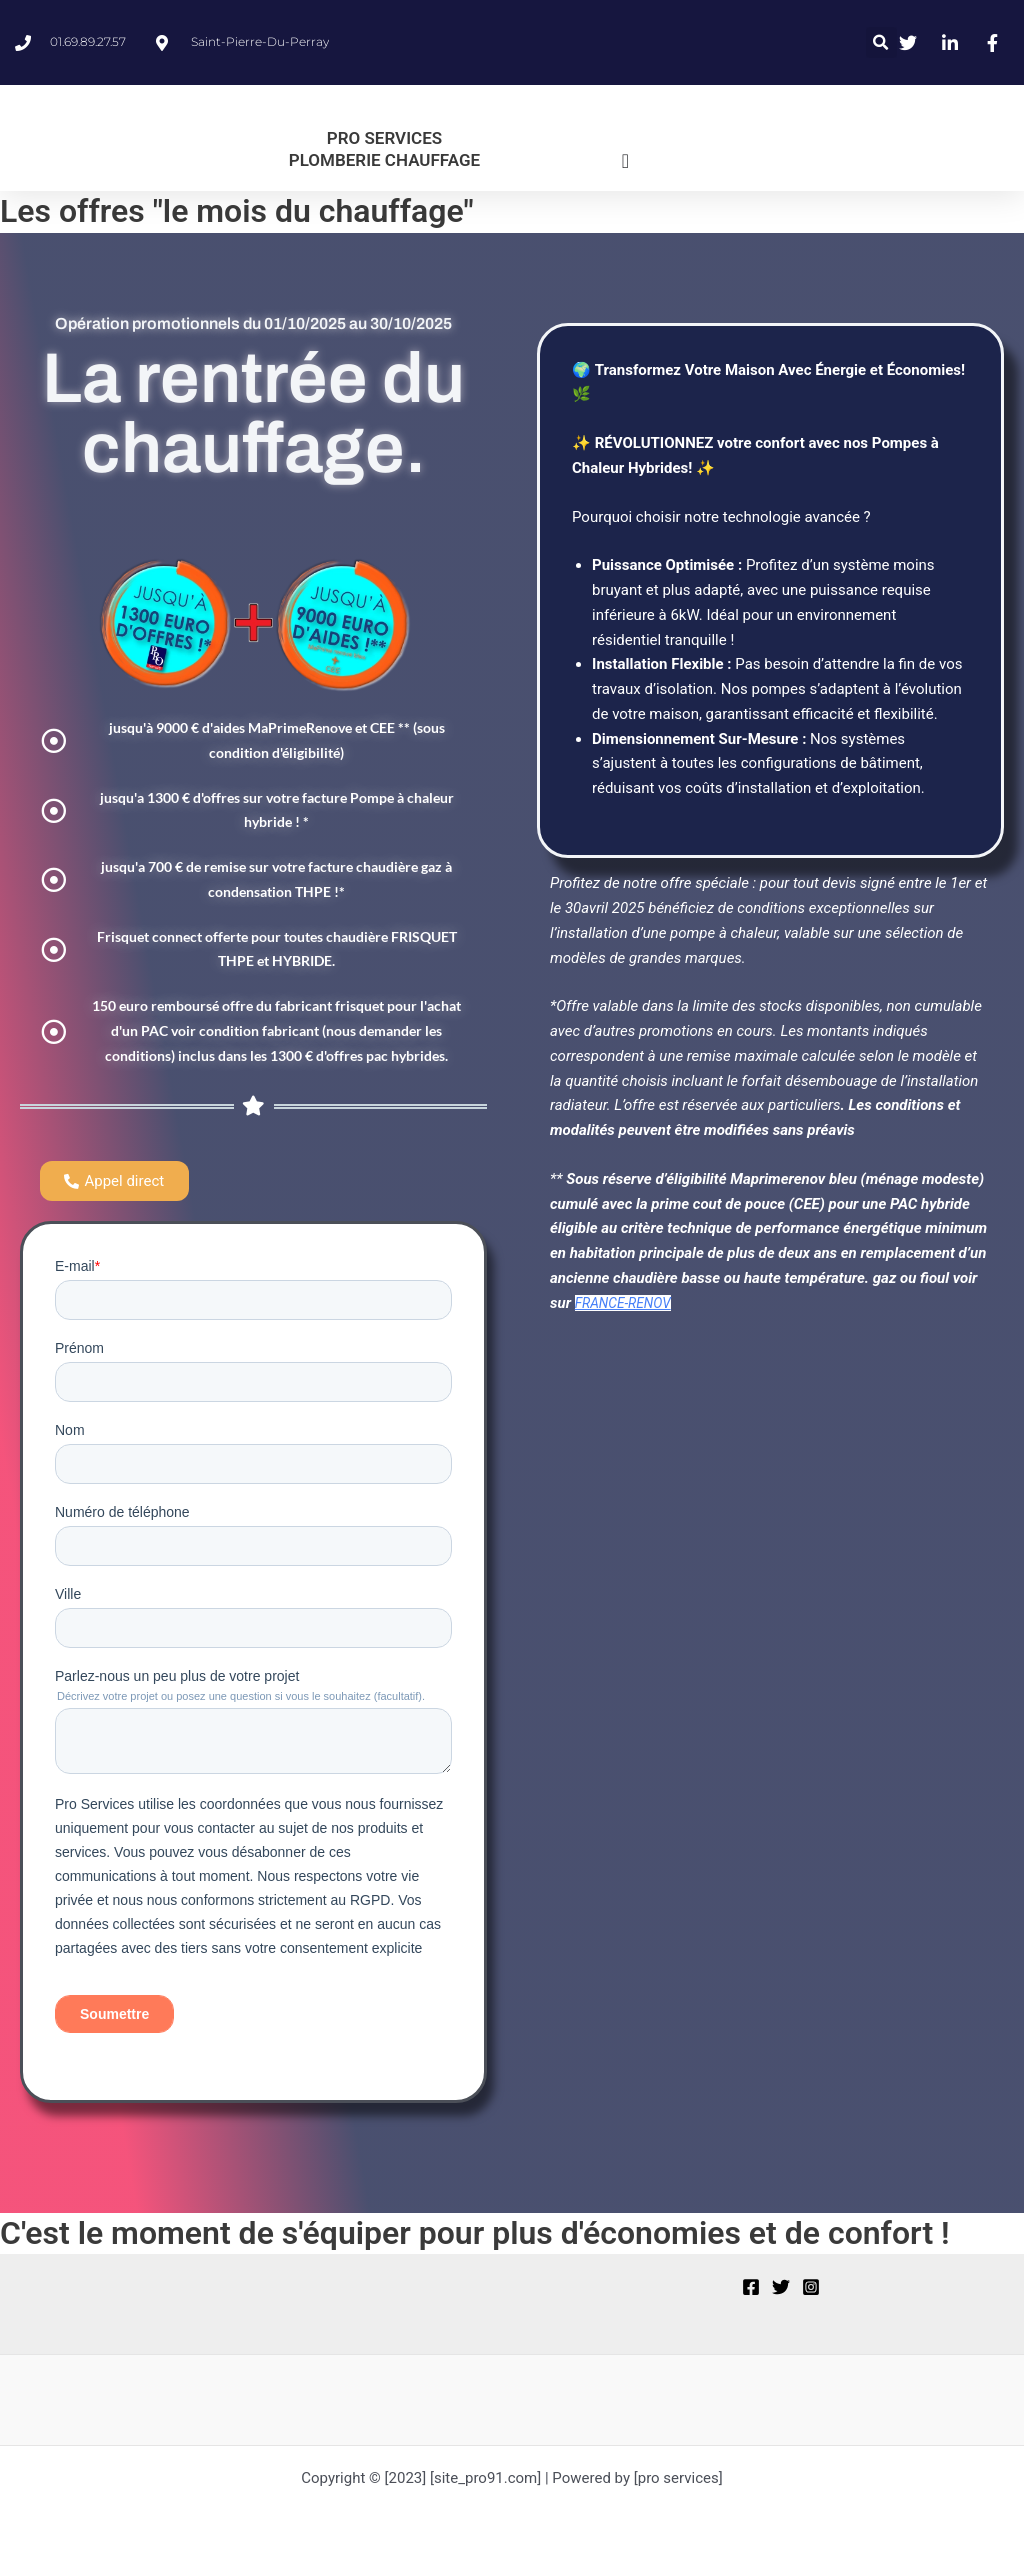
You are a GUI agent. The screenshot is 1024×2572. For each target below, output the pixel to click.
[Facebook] (751, 2293)
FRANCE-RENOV (627, 1303)
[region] (260, 2415)
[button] (881, 42)
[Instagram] (811, 2293)
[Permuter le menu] (625, 161)
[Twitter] (781, 2293)
